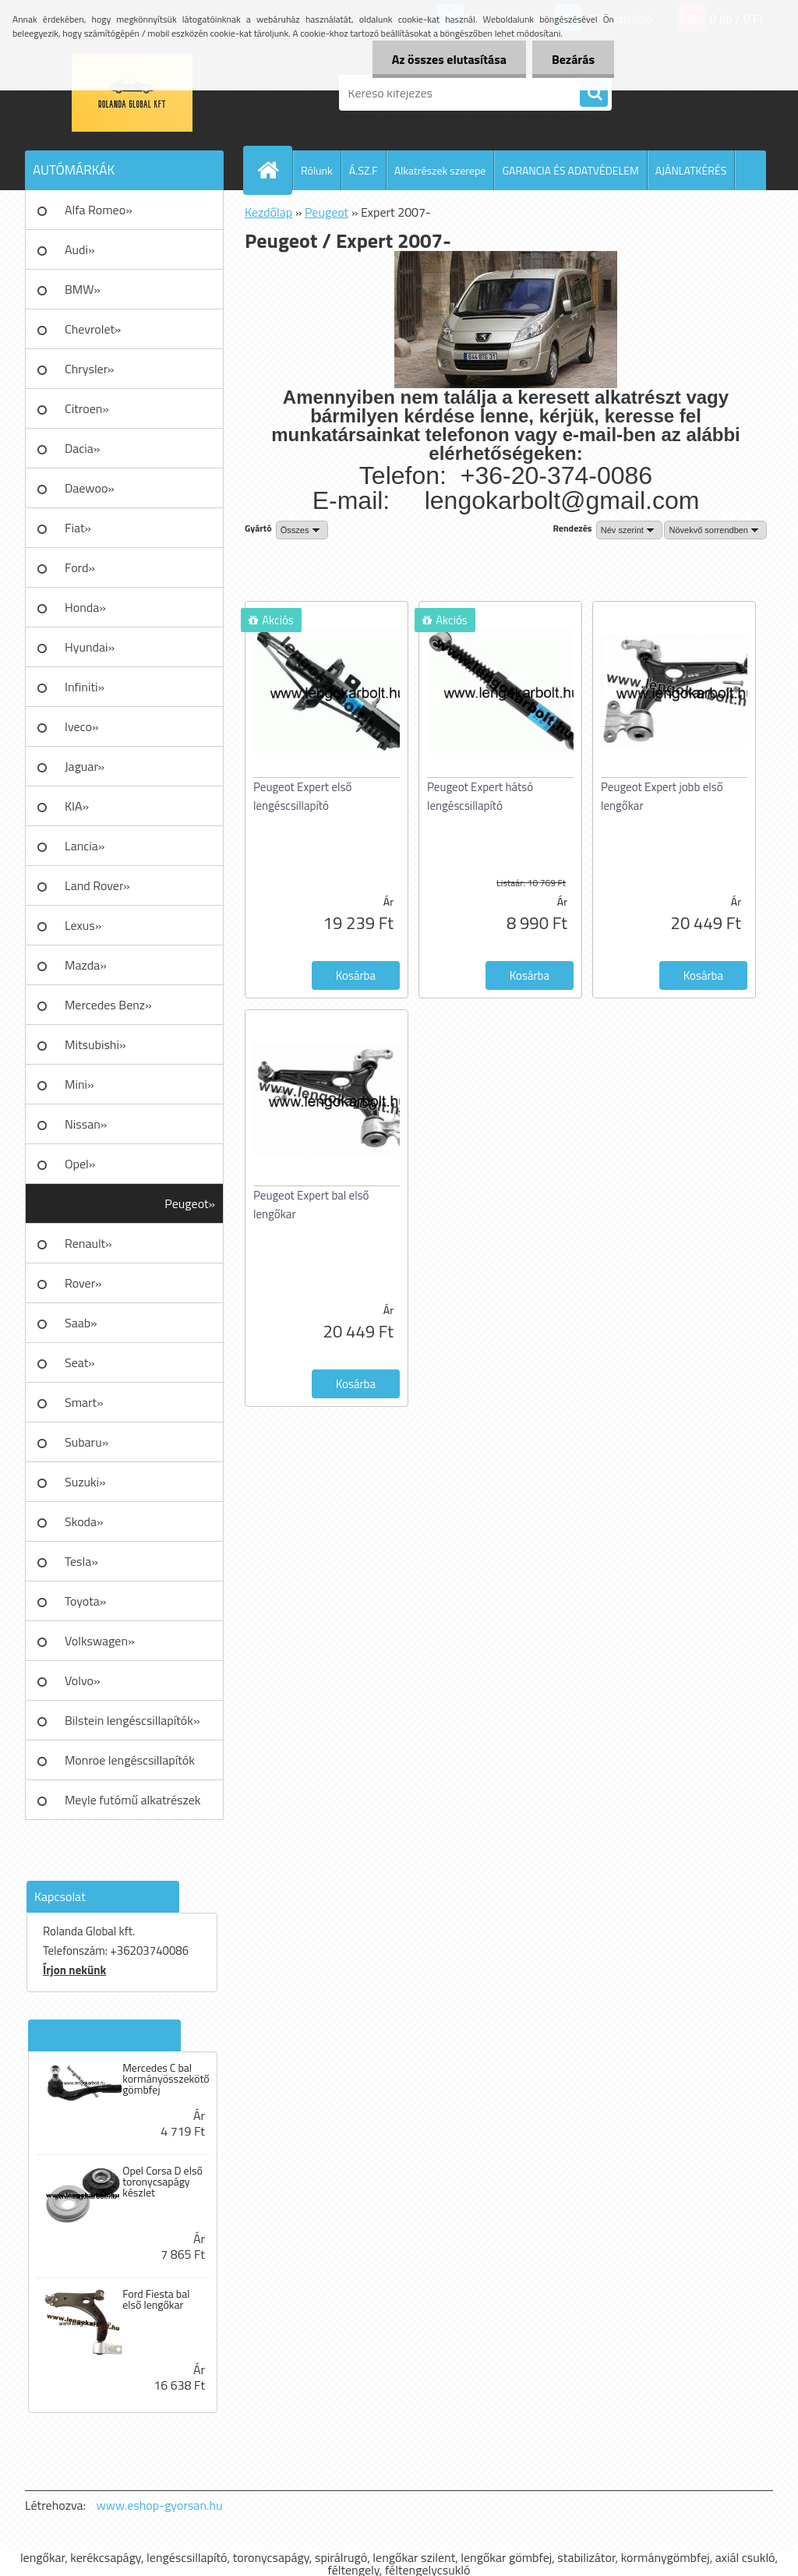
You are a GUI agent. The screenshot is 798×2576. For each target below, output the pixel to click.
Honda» (85, 607)
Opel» (80, 1163)
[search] (594, 93)
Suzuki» (85, 1481)
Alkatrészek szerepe (440, 170)
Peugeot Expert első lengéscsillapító (302, 796)
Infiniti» (84, 686)
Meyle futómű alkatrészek (132, 1799)
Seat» (80, 1362)
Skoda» (84, 1521)
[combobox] (629, 530)
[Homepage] (274, 169)
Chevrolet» (93, 329)
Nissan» (86, 1124)
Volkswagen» (100, 1640)
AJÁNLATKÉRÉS (691, 170)
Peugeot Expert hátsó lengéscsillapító (480, 796)
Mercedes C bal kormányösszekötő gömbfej (166, 2078)
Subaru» (86, 1442)
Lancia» (84, 845)
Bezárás (573, 59)
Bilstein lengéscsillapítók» (132, 1720)
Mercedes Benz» (108, 1004)
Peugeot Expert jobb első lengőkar (662, 796)
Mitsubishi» (95, 1044)
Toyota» (85, 1601)
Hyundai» (90, 647)
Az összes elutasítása (449, 59)
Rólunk (317, 170)
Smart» (84, 1402)
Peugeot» (189, 1203)
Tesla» (81, 1561)
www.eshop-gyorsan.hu (160, 2505)
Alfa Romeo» (98, 209)
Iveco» (82, 726)
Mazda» (86, 965)
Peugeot (326, 212)
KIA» (77, 806)
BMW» (83, 289)
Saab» (81, 1322)
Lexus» (83, 925)
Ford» (80, 567)
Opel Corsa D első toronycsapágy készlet (162, 2181)
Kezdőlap (268, 212)
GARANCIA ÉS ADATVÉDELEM (570, 170)
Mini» (79, 1084)
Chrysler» (89, 368)
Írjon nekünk (74, 1970)
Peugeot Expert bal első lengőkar (311, 1204)
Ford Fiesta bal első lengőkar (155, 2299)
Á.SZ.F (363, 170)
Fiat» (78, 527)
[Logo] (132, 93)
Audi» (80, 249)
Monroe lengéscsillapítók (130, 1760)
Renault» (88, 1243)
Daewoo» (90, 488)
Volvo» (83, 1680)
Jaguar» (84, 766)
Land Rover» (97, 885)
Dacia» (82, 448)
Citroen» (87, 408)
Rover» (83, 1283)
